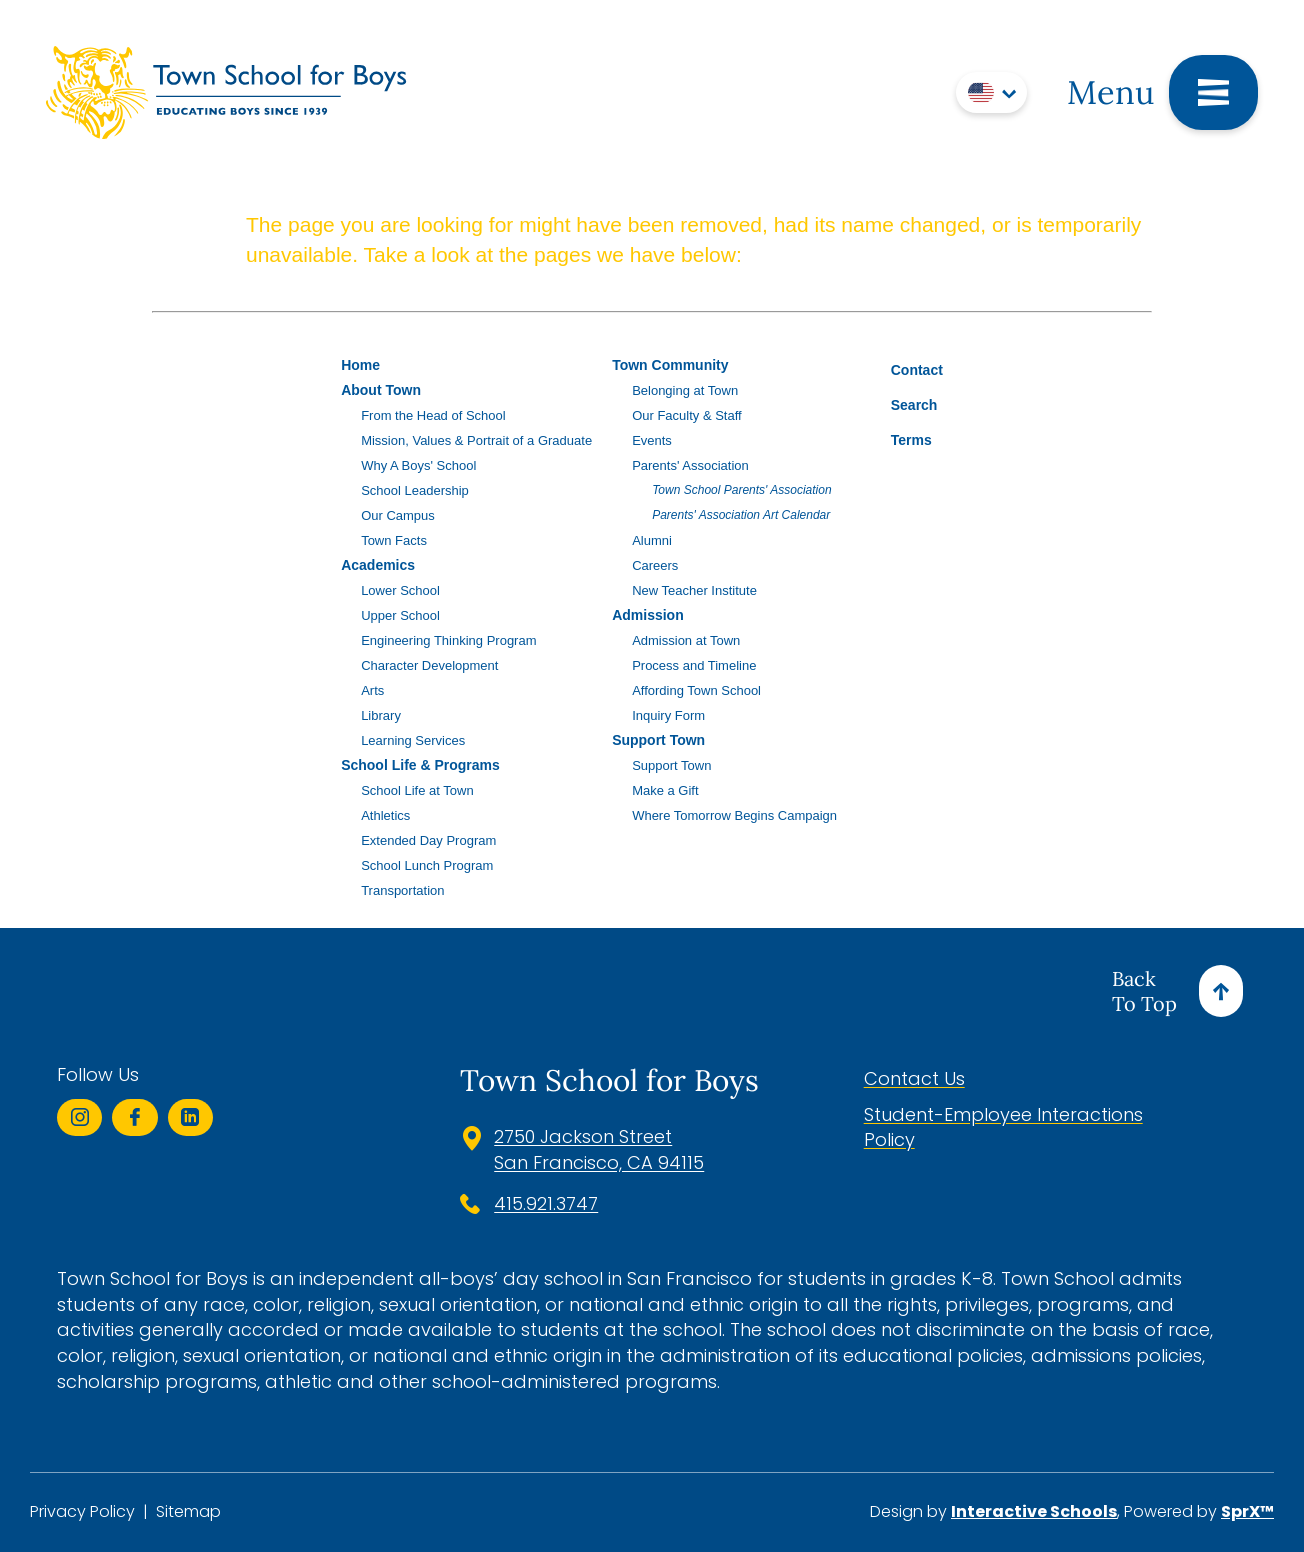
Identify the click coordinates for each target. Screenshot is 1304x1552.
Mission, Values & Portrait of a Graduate (476, 440)
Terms (898, 437)
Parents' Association (690, 465)
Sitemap (188, 1512)
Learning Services (413, 740)
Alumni (652, 540)
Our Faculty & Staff (687, 415)
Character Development (429, 665)
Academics (378, 565)
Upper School (400, 615)
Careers (655, 565)
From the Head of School (433, 415)
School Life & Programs (420, 765)
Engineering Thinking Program (448, 640)
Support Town (658, 740)
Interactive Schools (1034, 1511)
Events (652, 440)
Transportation (402, 890)
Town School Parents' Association (742, 490)
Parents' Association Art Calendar (741, 515)
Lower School (400, 590)
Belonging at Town (685, 390)
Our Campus (398, 515)
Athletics (385, 815)
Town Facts (394, 540)
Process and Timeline (694, 665)
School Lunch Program (427, 865)
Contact (902, 370)
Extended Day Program (428, 840)
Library (381, 715)
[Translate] (991, 92)
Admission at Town (686, 640)
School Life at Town (417, 790)
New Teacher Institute (694, 590)
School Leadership (415, 490)
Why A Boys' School (418, 465)
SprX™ (1247, 1511)
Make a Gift (665, 790)
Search (899, 402)
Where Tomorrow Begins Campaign (734, 815)
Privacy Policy (82, 1512)
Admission (648, 615)
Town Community (670, 365)
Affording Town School (696, 690)
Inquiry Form (668, 715)
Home (360, 365)
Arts (372, 690)
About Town (381, 390)
